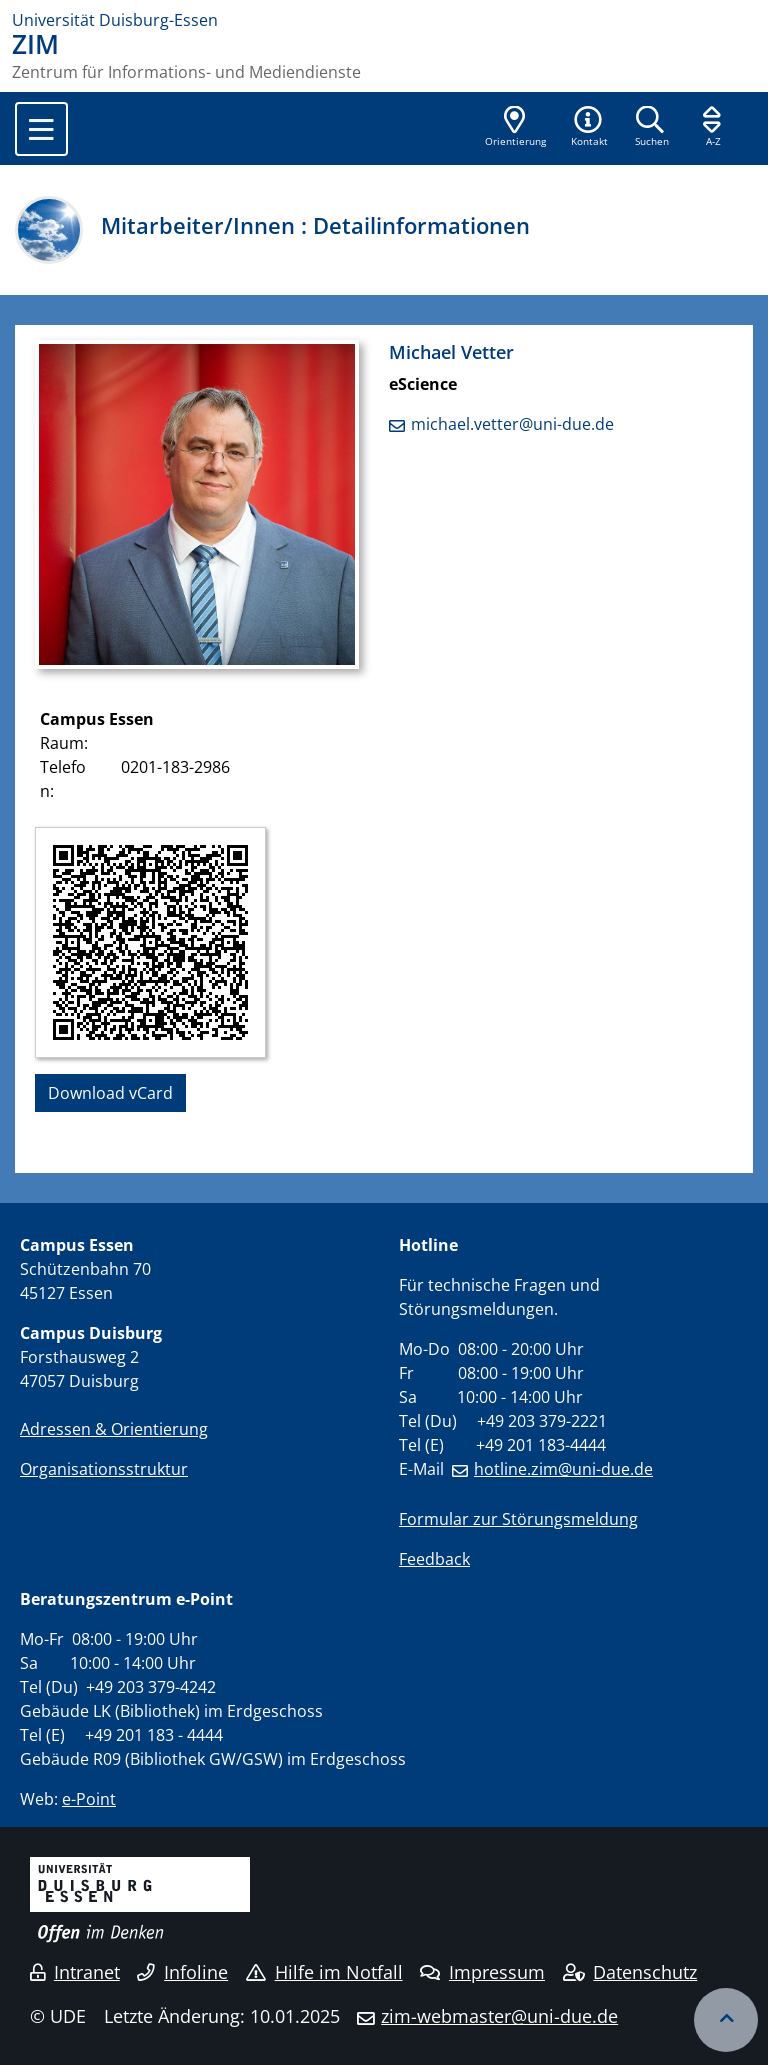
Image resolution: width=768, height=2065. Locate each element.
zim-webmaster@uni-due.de (499, 2016)
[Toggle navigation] (41, 129)
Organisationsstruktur (104, 1469)
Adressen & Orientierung (114, 1429)
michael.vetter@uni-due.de (512, 424)
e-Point (89, 1799)
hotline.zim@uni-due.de (563, 1469)
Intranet (75, 1972)
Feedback (434, 1559)
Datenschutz (630, 1972)
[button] (589, 128)
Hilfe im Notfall (324, 1972)
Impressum (482, 1972)
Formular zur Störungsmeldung (518, 1519)
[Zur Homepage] (384, 20)
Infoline (182, 1972)
